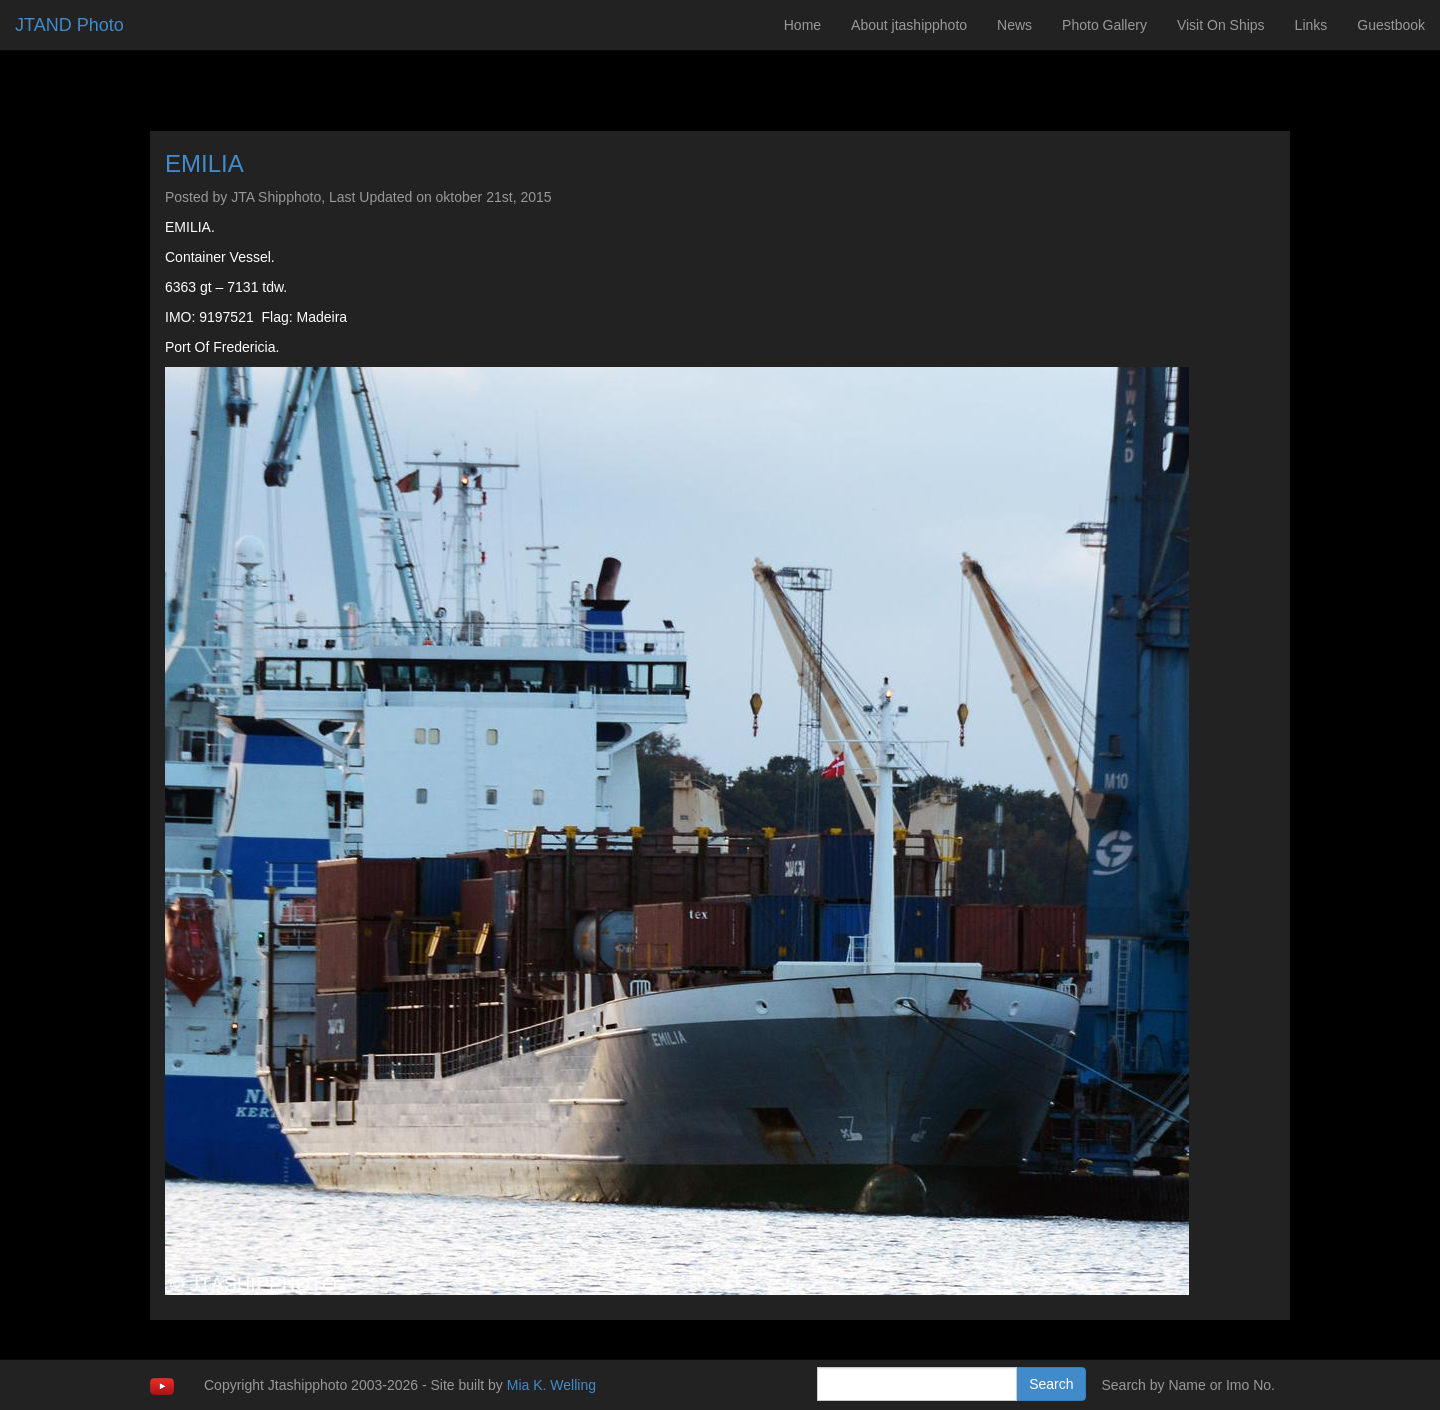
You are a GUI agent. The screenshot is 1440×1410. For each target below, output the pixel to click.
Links (1311, 25)
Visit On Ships (1221, 25)
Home (802, 25)
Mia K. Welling (551, 1385)
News (1014, 25)
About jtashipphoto (909, 25)
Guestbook (1391, 25)
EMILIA (204, 163)
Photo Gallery (1104, 25)
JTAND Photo (69, 25)
